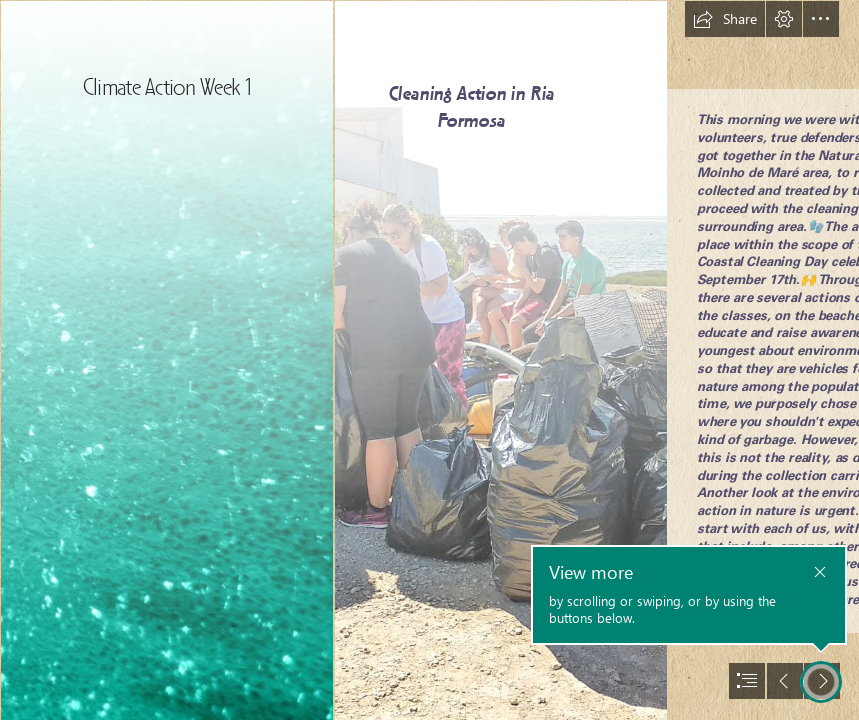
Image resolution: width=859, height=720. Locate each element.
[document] (429, 360)
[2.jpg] (500, 360)
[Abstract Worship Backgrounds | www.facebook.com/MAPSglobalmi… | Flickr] (166, 360)
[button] (725, 19)
